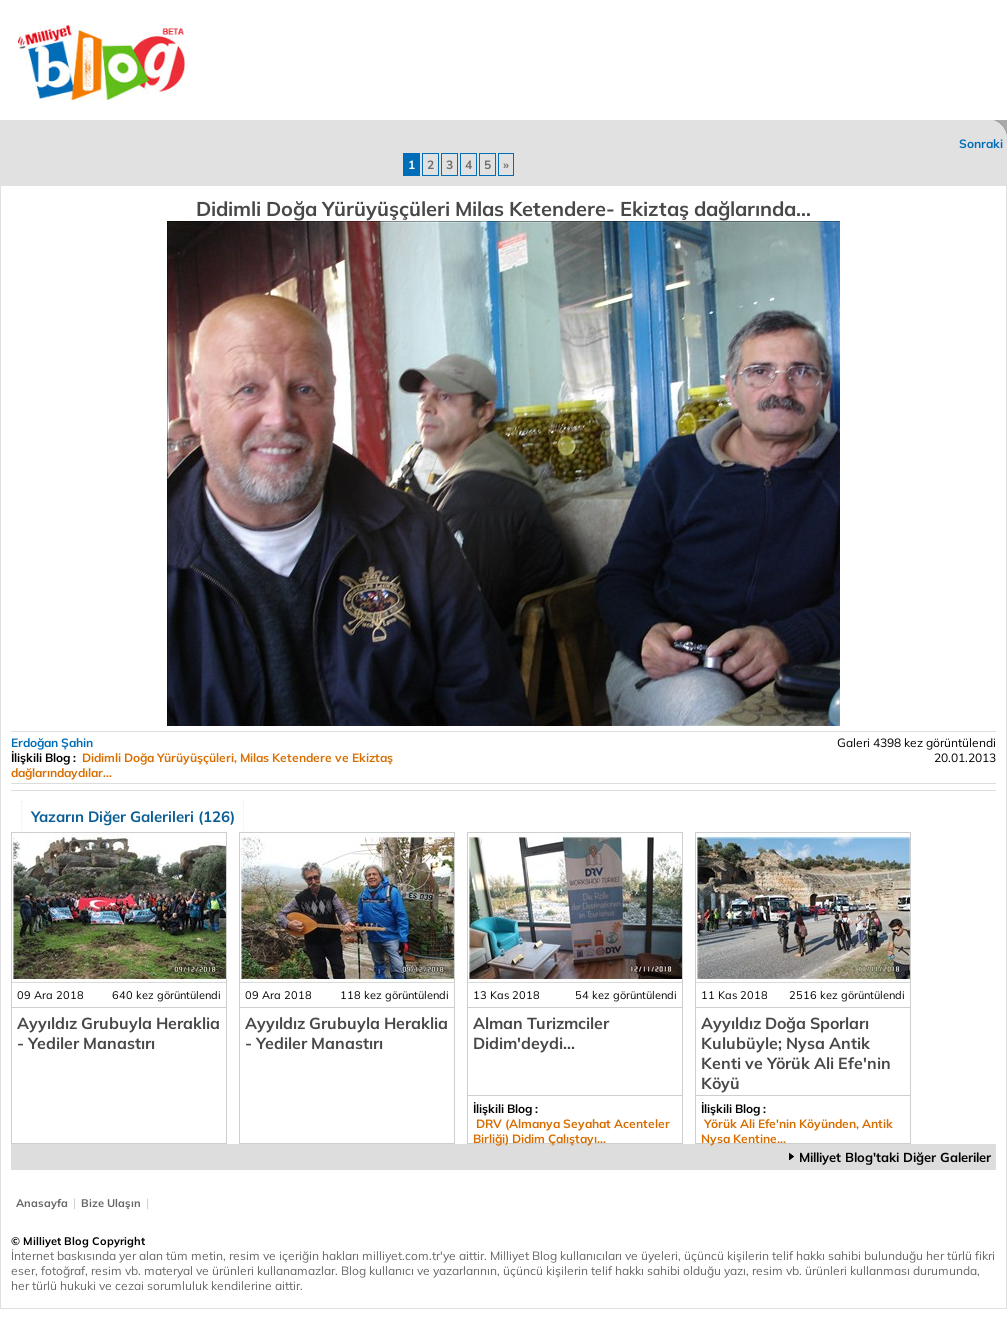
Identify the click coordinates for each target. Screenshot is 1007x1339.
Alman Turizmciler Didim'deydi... (541, 1033)
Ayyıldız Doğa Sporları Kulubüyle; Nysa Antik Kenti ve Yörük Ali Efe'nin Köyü (796, 1053)
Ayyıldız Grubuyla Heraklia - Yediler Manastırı (118, 1033)
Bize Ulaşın (111, 1203)
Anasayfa (42, 1203)
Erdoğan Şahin (52, 742)
